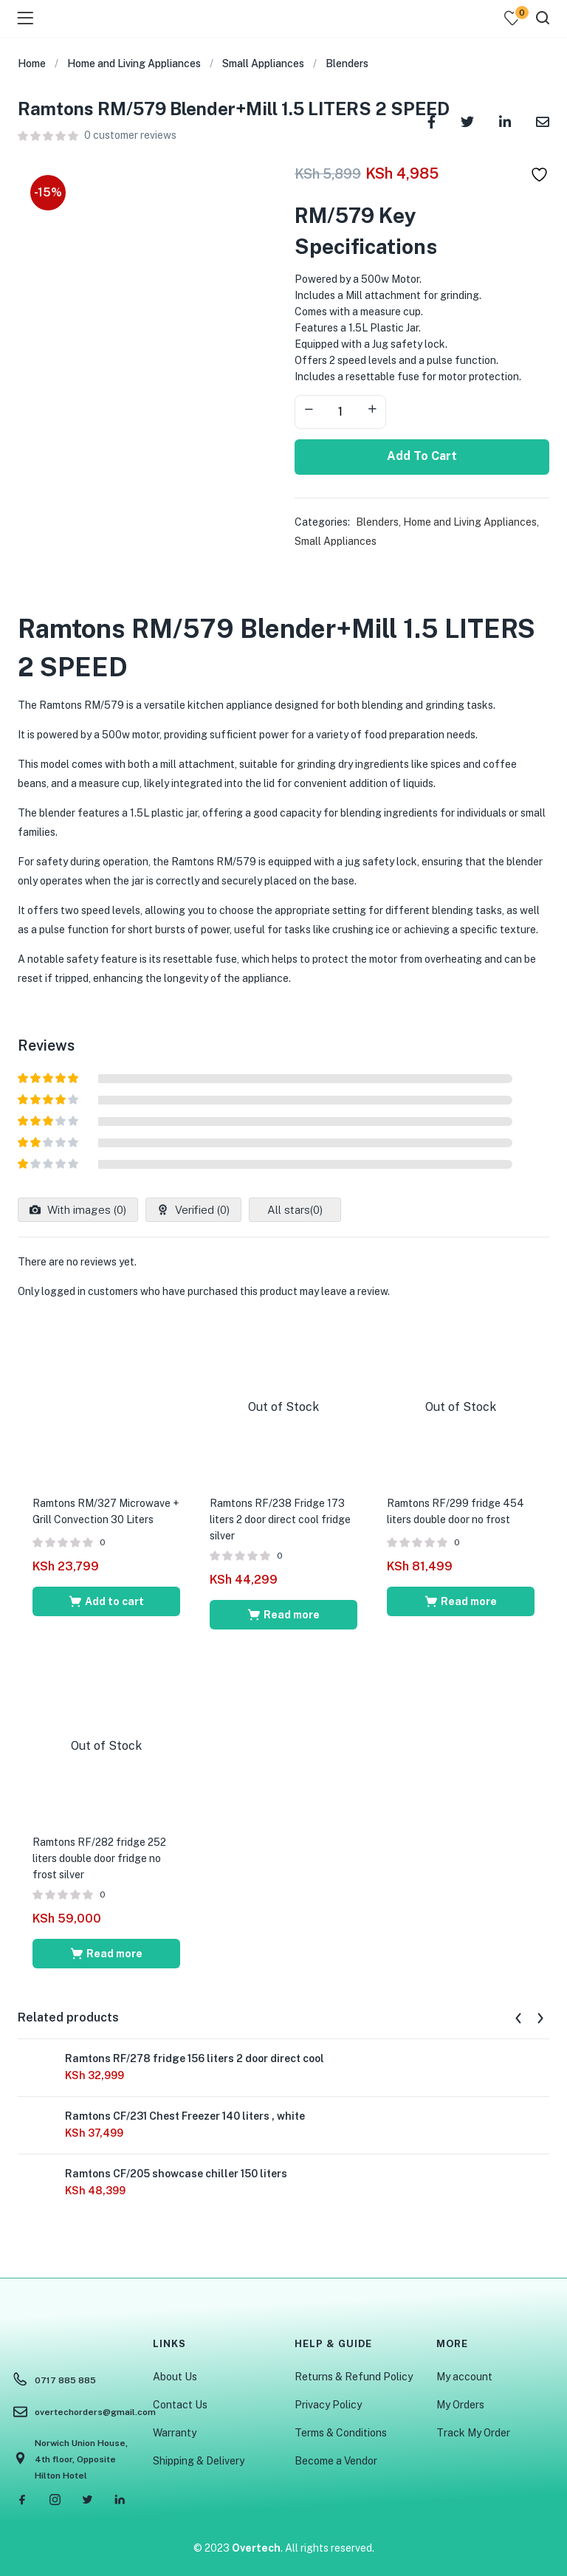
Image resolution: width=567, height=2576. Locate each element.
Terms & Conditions (341, 2433)
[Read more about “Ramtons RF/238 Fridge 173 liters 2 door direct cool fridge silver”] (283, 1614)
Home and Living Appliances (134, 63)
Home (32, 63)
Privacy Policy (328, 2405)
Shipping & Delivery (198, 2461)
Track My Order (473, 2433)
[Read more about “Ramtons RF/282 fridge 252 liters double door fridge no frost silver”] (106, 1953)
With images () (85, 1209)
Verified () (201, 1209)
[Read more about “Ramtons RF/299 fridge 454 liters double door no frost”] (461, 1601)
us (239, 929)
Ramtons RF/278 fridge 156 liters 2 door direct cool (194, 2058)
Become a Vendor (336, 2461)
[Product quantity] (340, 412)
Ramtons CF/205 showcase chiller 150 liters (176, 2174)
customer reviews (130, 135)
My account (464, 2377)
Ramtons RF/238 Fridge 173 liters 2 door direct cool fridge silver (280, 1519)
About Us (175, 2377)
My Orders (460, 2405)
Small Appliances (263, 63)
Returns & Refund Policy (354, 2377)
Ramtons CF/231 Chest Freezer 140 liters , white (185, 2116)
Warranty (174, 2433)
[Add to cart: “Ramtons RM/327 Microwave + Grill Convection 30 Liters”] (106, 1601)
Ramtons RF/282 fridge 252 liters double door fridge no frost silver (99, 1858)
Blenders (347, 63)
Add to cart (422, 456)
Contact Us (180, 2405)
